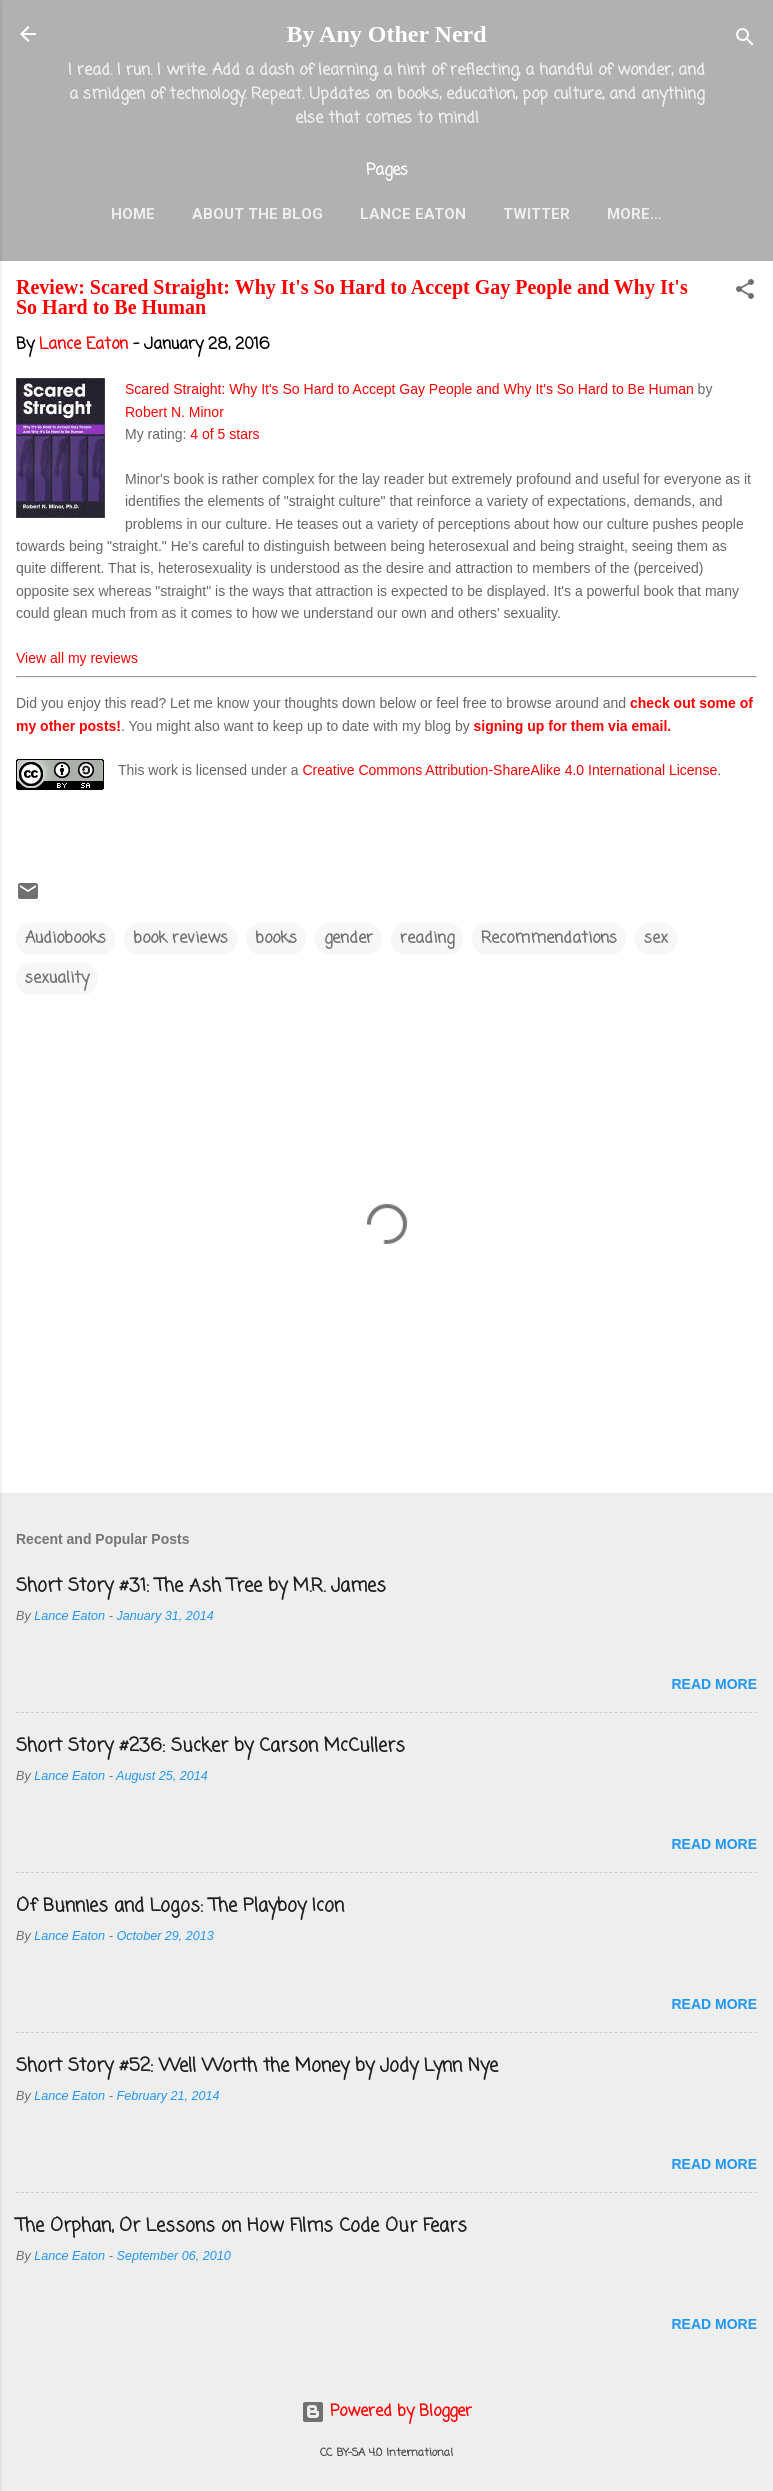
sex (656, 939)
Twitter (536, 214)
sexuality (57, 979)
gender (348, 939)
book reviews (180, 939)
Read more (714, 1684)
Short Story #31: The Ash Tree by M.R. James (201, 1586)
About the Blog (257, 214)
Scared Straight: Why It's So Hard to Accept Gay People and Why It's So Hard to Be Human (409, 389)
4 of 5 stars (224, 434)
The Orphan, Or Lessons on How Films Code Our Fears (241, 2226)
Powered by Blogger (386, 2412)
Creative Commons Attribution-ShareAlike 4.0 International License (509, 770)
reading (427, 939)
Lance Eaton (413, 214)
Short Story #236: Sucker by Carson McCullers (210, 1746)
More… (634, 214)
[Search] (745, 40)
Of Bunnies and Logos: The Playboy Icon (180, 1906)
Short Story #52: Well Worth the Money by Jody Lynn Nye (257, 2066)
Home (133, 214)
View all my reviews (77, 658)
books (276, 939)
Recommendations (549, 939)
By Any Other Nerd (386, 34)
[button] (745, 293)
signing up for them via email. (573, 726)
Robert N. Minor (174, 412)
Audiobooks (65, 939)
